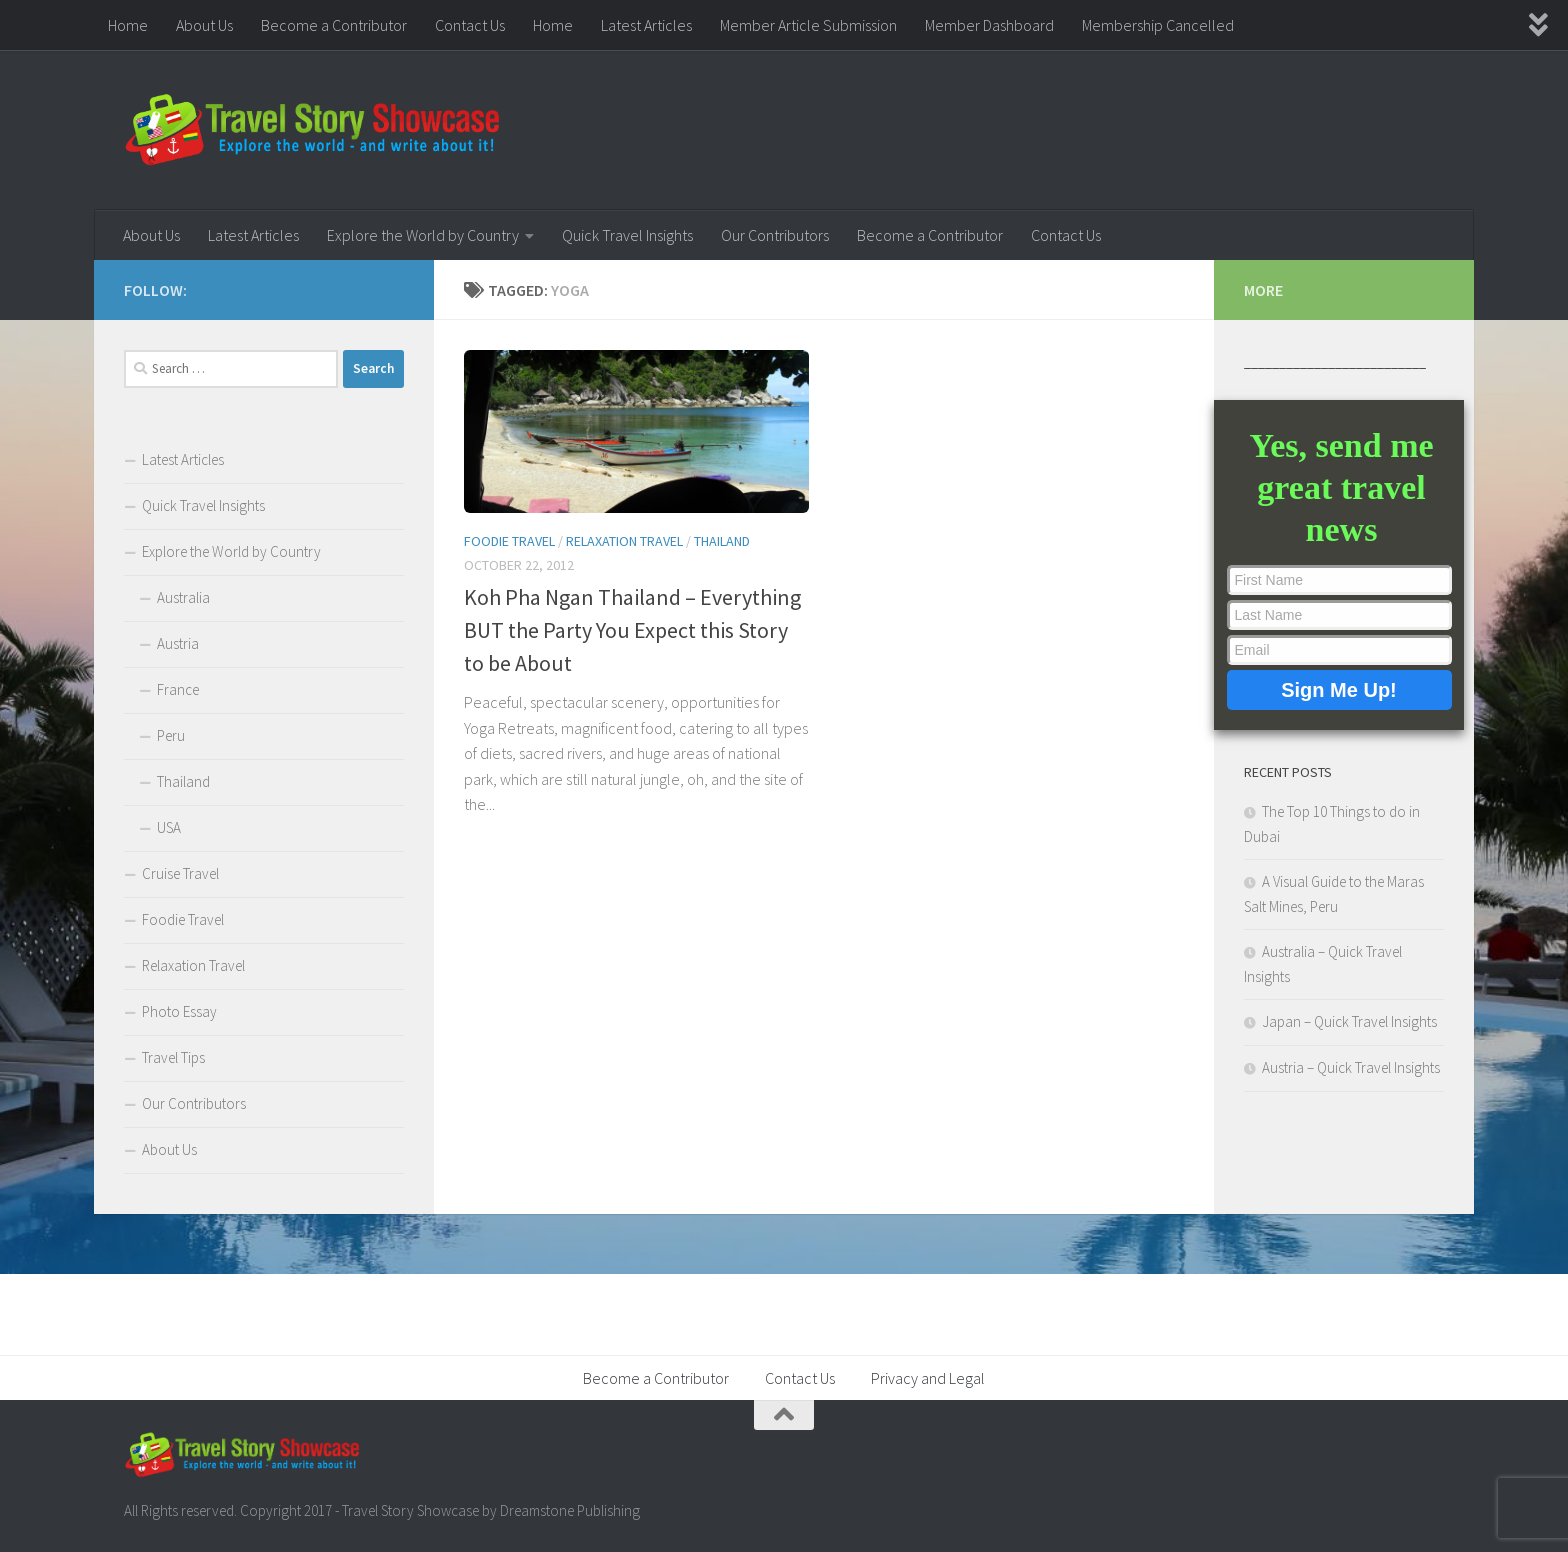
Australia (183, 597)
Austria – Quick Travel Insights (1351, 1067)
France (178, 689)
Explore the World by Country (423, 235)
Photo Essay (179, 1011)
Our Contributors (775, 235)
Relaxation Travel (624, 541)
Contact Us (470, 25)
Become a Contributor (334, 25)
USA (169, 827)
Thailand (722, 541)
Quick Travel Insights (627, 235)
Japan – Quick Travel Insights (1349, 1021)
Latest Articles (646, 25)
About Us (204, 25)
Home (128, 25)
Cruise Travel (180, 873)
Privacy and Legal (928, 1378)
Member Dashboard (989, 25)
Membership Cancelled (1158, 25)
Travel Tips (173, 1057)
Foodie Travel (509, 541)
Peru (171, 735)
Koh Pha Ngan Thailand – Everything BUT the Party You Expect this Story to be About (632, 630)
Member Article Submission (808, 25)
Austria (178, 643)
